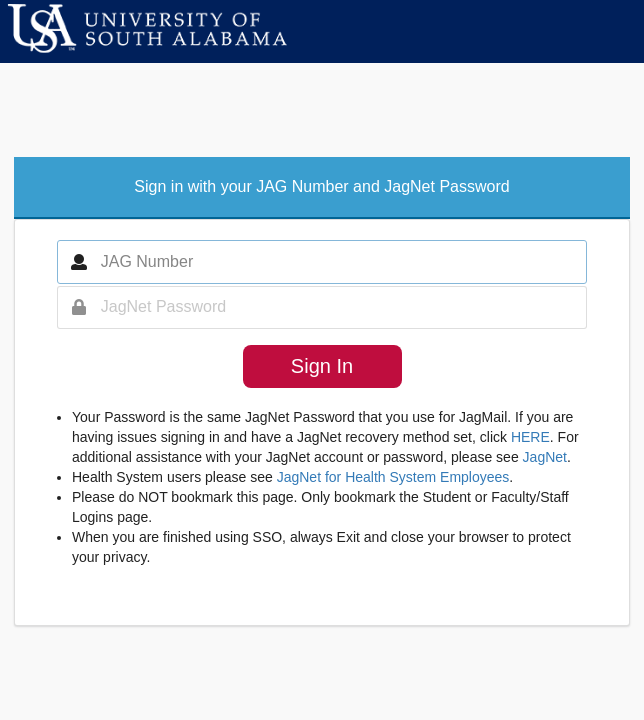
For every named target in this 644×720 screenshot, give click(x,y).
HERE (530, 437)
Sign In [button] (322, 366)
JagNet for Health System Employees (393, 477)
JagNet (545, 457)
